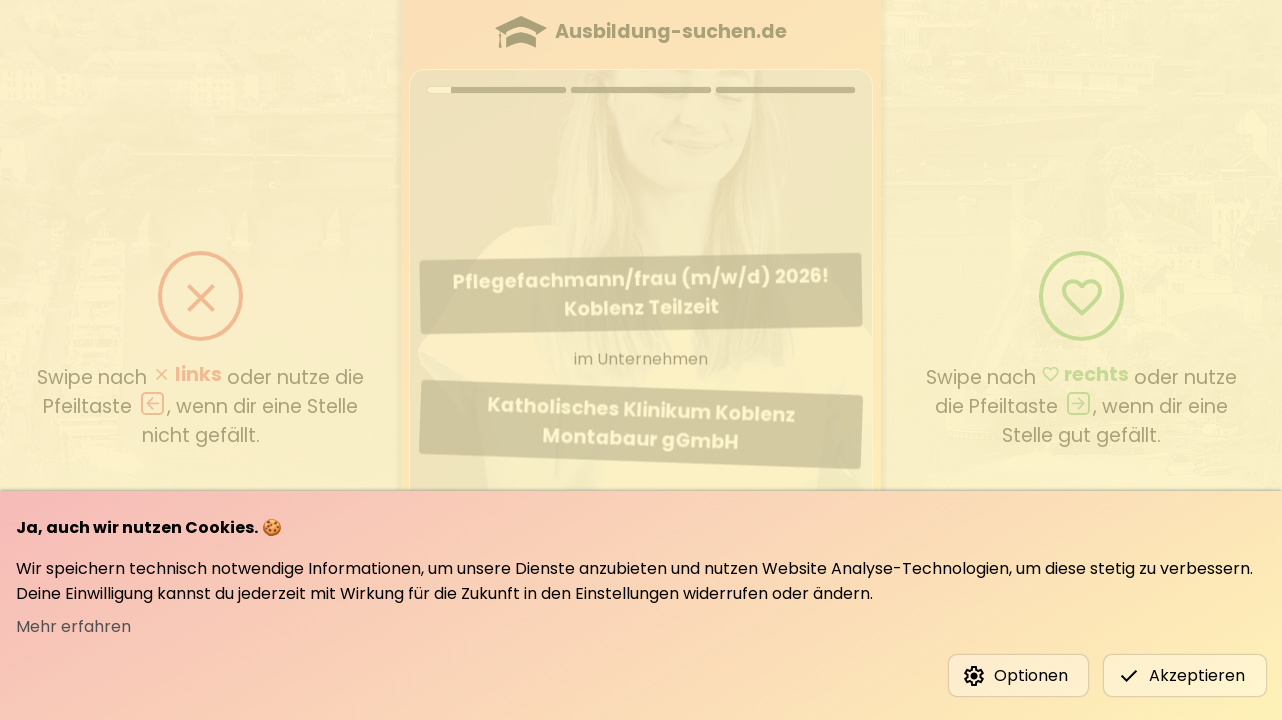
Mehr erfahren (73, 626)
